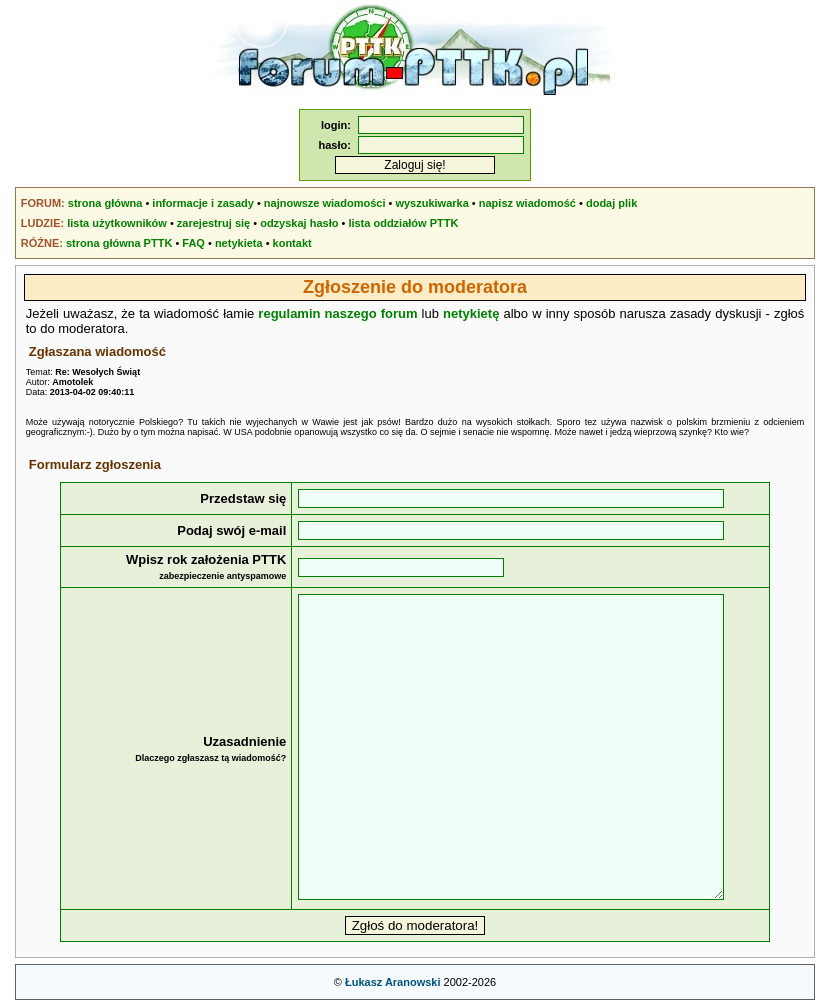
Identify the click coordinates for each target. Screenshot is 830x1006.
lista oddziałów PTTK (403, 223)
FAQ (193, 243)
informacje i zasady (203, 203)
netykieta (239, 243)
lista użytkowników (117, 223)
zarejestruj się (213, 223)
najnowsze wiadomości (325, 203)
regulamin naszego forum (337, 313)
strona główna (105, 203)
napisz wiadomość (527, 203)
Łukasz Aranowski (393, 982)
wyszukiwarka (431, 203)
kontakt (292, 243)
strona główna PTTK (119, 243)
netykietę (471, 313)
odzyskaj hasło (299, 223)
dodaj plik (611, 203)
